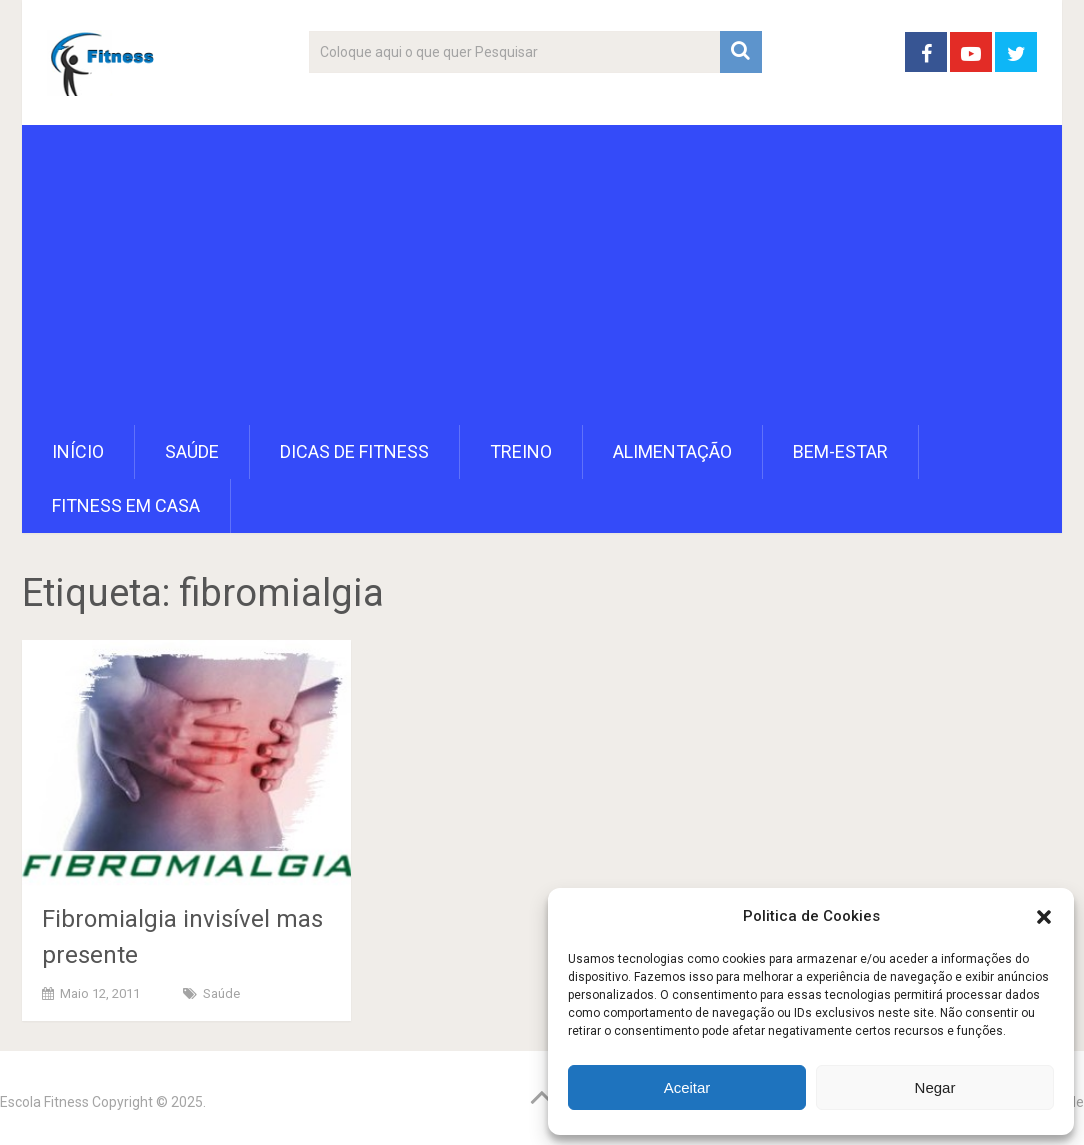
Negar (935, 1087)
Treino (521, 451)
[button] (1044, 917)
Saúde (192, 451)
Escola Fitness (44, 1102)
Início (78, 451)
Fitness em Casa (126, 505)
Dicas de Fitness (354, 451)
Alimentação (672, 451)
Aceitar (687, 1087)
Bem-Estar (840, 451)
